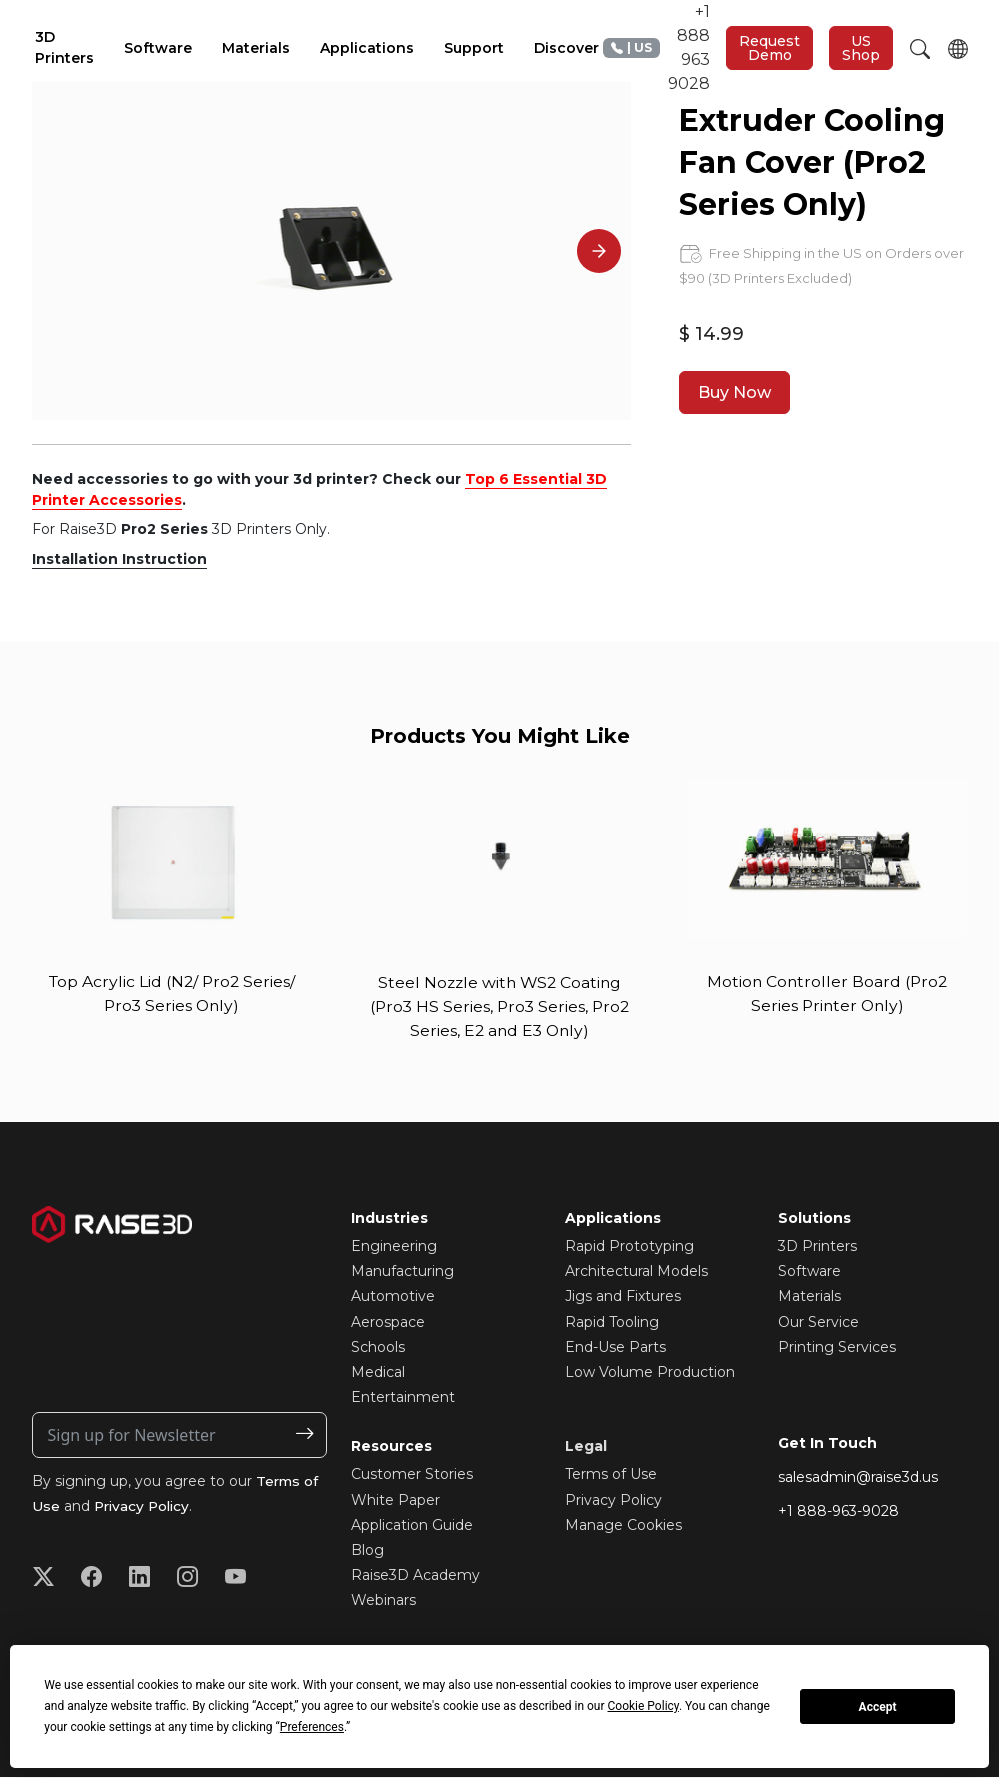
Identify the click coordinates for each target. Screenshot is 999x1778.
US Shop (861, 48)
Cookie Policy (643, 1706)
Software (809, 1272)
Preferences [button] (312, 1727)
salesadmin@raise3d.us (858, 1478)
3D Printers (817, 1247)
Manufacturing (402, 1272)
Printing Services (837, 1348)
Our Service (818, 1323)
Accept (878, 1707)
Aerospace (388, 1323)
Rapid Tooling (612, 1323)
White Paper (395, 1501)
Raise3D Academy (415, 1576)
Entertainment (403, 1398)
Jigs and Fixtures (623, 1298)
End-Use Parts (615, 1348)
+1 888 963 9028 (656, 47)
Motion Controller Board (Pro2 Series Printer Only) (827, 993)
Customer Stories (412, 1476)
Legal (586, 1448)
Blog (367, 1551)
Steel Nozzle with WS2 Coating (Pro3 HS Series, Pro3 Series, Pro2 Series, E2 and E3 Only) (499, 1006)
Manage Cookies (623, 1526)
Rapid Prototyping (629, 1247)
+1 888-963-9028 (838, 1513)
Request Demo (769, 48)
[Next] (599, 251)
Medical (378, 1373)
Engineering (394, 1247)
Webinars (383, 1601)
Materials (809, 1298)
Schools (378, 1348)
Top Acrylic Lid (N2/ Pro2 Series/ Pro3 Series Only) (171, 993)
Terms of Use (611, 1476)
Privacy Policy (144, 1507)
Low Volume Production (650, 1373)
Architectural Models (636, 1272)
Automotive (393, 1298)
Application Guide (412, 1526)
